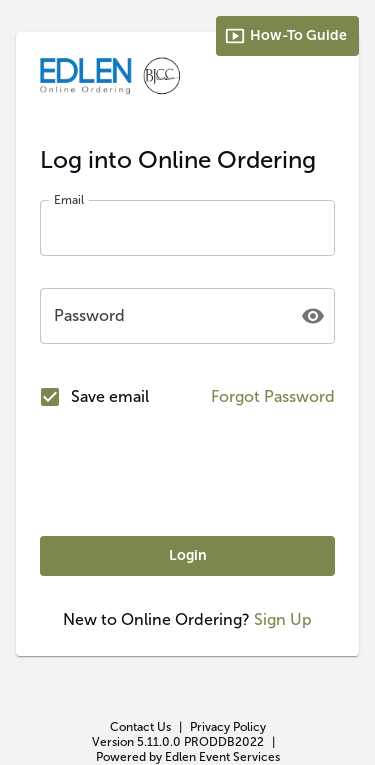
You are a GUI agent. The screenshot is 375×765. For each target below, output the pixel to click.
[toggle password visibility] (313, 316)
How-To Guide (285, 36)
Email (69, 200)
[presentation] (188, 473)
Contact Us (140, 727)
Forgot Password (273, 396)
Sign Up (283, 619)
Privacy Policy (228, 727)
